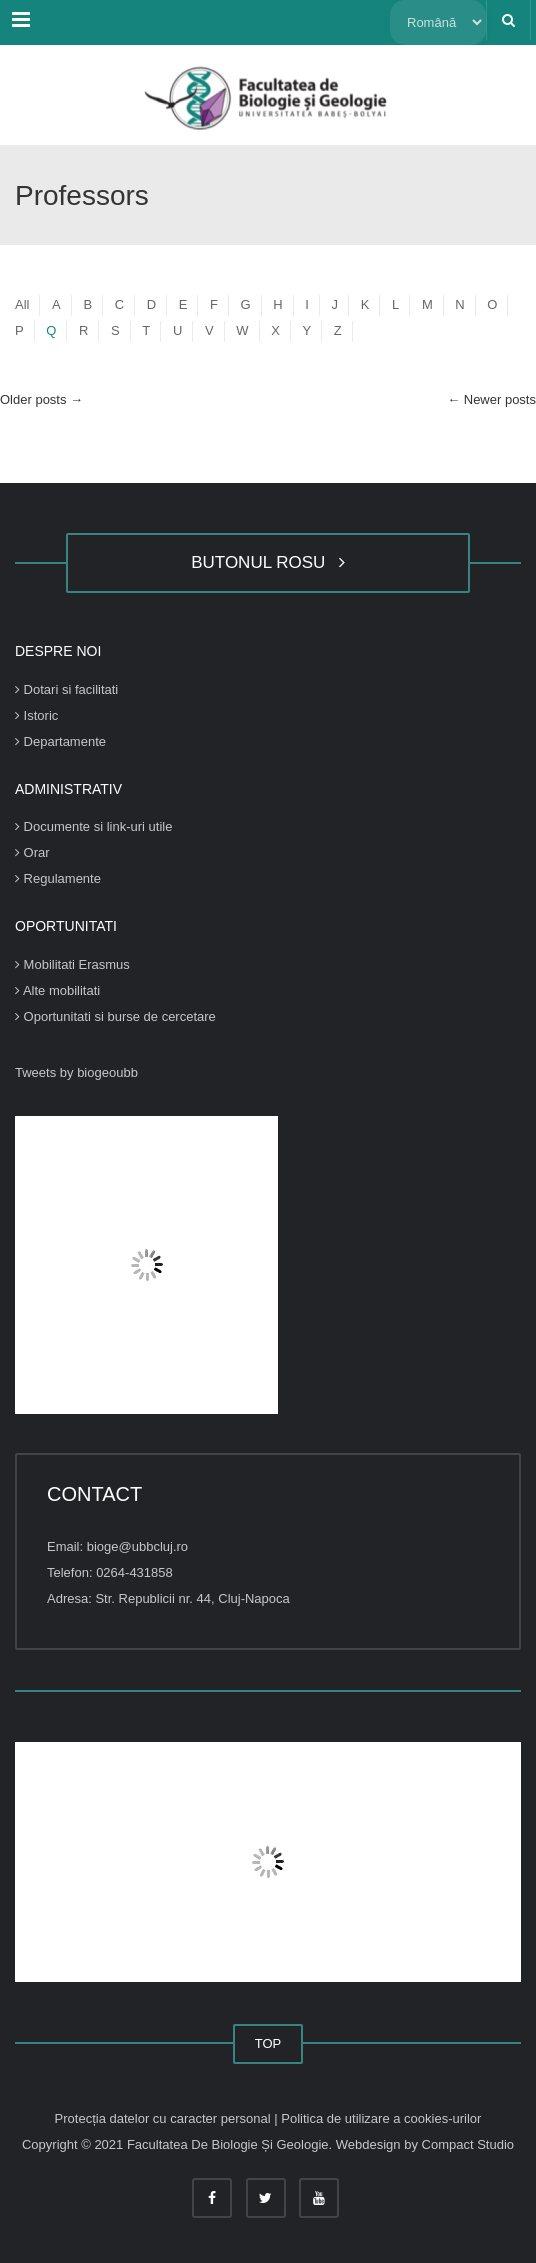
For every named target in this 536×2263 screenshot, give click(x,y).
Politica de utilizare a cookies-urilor (381, 2118)
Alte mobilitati (57, 990)
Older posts (41, 399)
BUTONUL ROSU (268, 562)
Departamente (60, 741)
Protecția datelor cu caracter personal (165, 2118)
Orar (32, 852)
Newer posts (491, 399)
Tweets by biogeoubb (76, 1072)
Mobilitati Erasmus (72, 964)
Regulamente (58, 878)
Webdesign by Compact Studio (425, 2144)
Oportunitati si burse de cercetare (115, 1016)
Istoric (36, 715)
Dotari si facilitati (66, 689)
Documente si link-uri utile (93, 826)
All (22, 304)
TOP (268, 2043)
